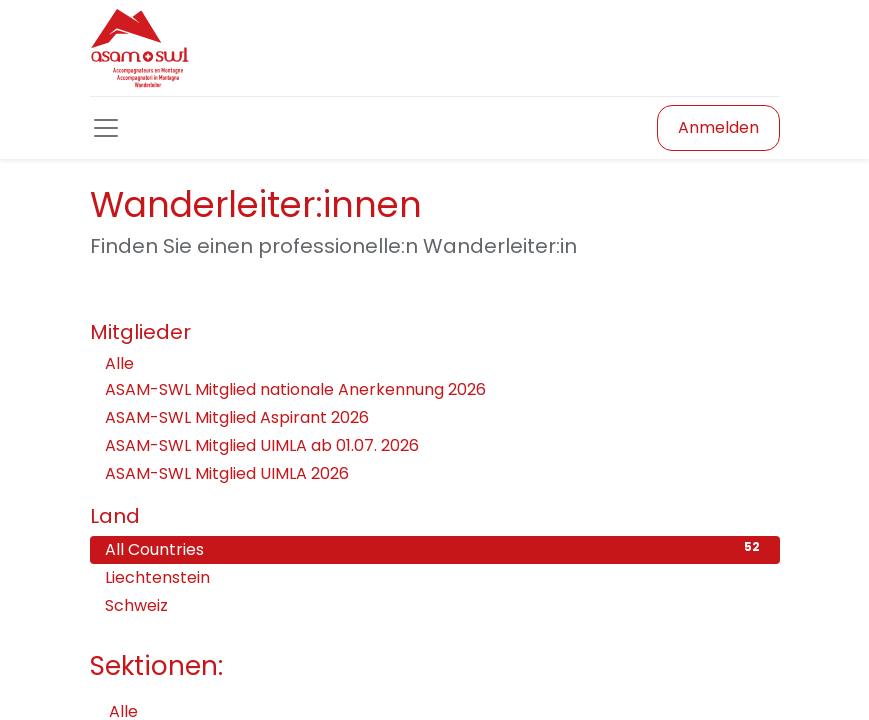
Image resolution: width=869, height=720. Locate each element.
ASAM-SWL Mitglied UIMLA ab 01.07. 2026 (262, 445)
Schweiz (435, 605)
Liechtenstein (435, 577)
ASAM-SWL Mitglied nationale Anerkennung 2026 (295, 389)
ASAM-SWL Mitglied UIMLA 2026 (227, 473)
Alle (119, 363)
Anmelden (718, 127)
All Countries (435, 549)
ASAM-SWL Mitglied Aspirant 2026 (237, 417)
